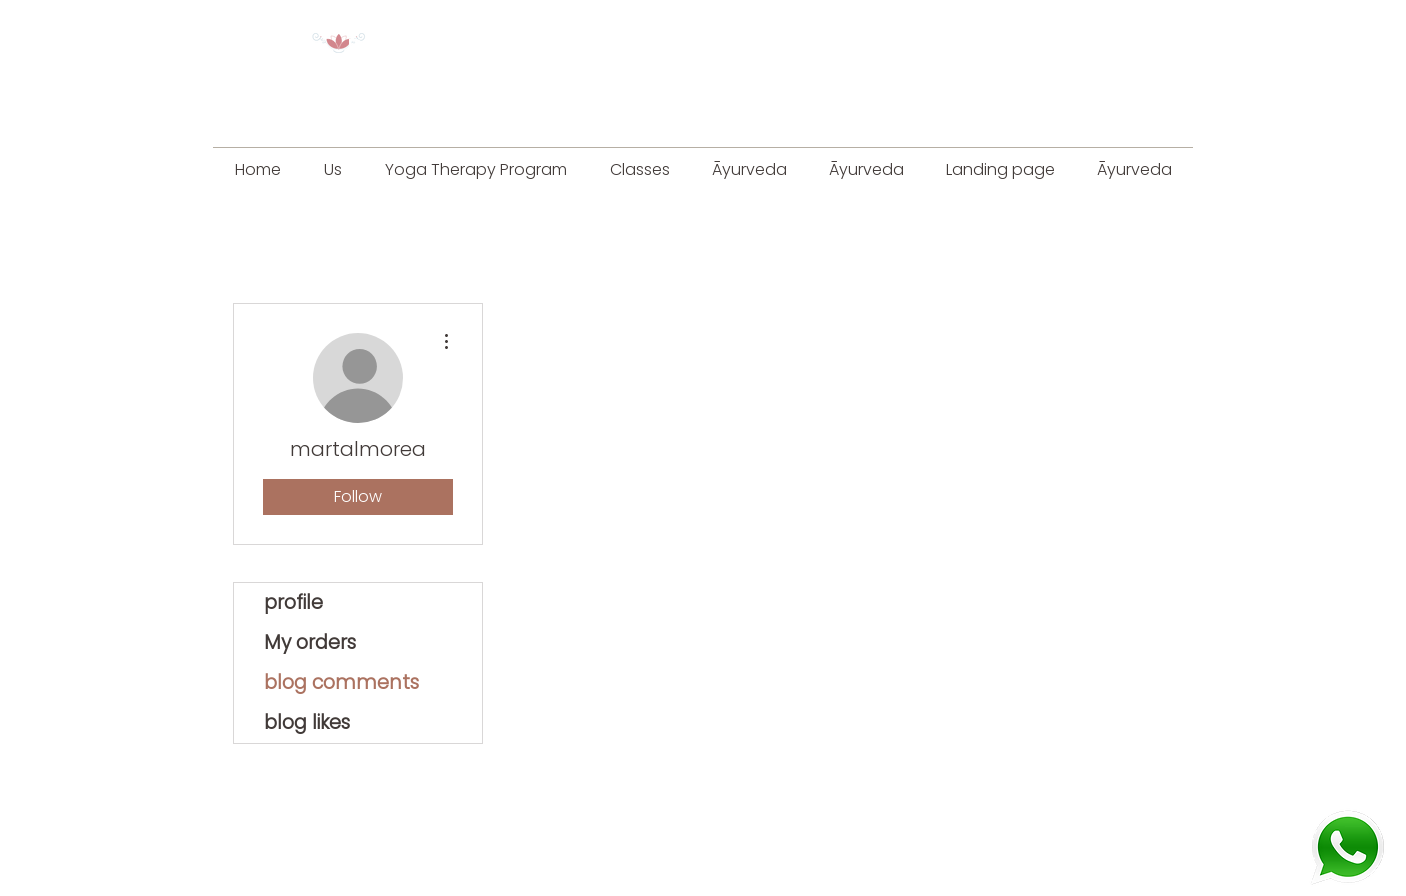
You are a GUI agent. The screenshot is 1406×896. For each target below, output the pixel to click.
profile (293, 602)
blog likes (307, 722)
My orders (310, 642)
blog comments (341, 682)
